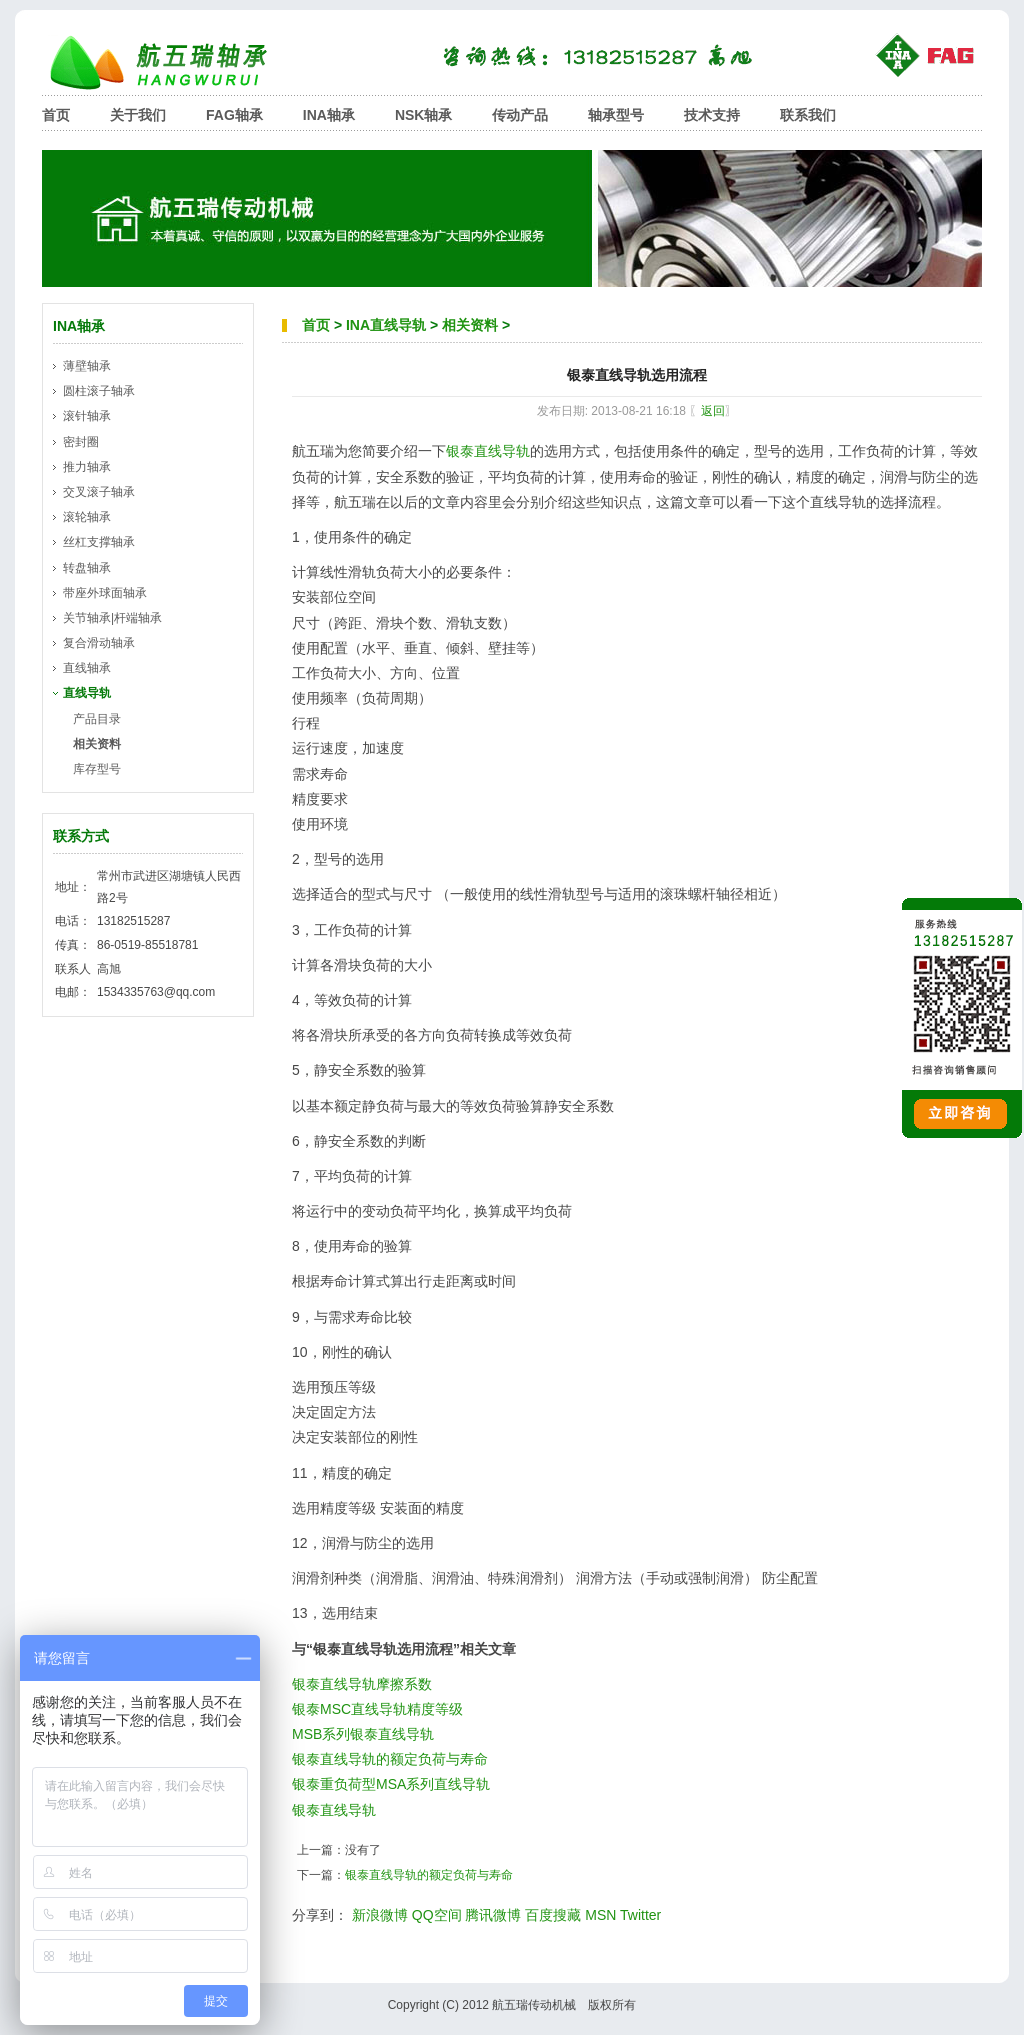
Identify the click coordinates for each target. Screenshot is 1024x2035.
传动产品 (520, 115)
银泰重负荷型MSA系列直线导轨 (391, 1784)
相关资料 (470, 325)
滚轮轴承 (87, 517)
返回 (713, 411)
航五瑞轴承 (172, 62)
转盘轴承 (87, 568)
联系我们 (808, 115)
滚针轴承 (87, 416)
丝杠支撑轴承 (99, 542)
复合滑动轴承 (99, 643)
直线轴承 (87, 668)
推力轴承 (87, 467)
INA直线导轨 (386, 325)
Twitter (640, 1915)
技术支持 (712, 115)
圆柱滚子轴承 (99, 391)
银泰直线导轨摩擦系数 (362, 1684)
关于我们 (138, 115)
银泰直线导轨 (488, 451)
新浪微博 (380, 1915)
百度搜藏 (553, 1915)
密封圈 (81, 442)
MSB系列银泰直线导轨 (363, 1734)
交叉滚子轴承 (99, 492)
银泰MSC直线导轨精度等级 (377, 1709)
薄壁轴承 (87, 366)
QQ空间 (437, 1915)
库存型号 (97, 769)
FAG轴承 (234, 115)
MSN (600, 1915)
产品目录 (97, 719)
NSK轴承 (424, 115)
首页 (56, 115)
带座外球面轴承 (105, 593)
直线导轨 (87, 693)
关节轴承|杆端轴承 (112, 618)
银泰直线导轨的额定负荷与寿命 (390, 1759)
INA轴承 (329, 115)
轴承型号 (616, 115)
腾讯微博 (493, 1915)
